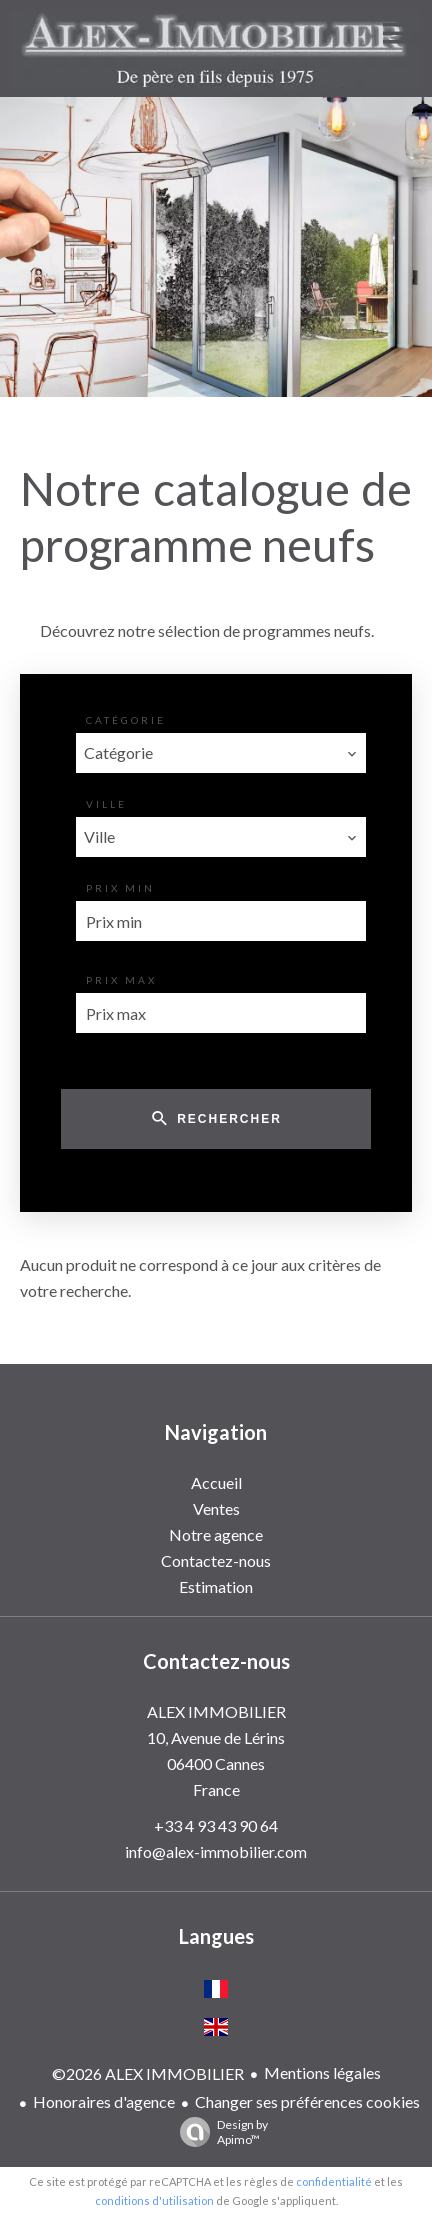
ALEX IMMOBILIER (216, 1711)
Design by (219, 2132)
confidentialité (334, 2181)
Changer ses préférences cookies (307, 2101)
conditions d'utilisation (154, 2200)
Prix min (120, 888)
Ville (106, 804)
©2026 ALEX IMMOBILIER (148, 2073)
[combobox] (221, 753)
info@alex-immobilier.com (216, 1851)
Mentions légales (322, 2072)
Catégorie (126, 720)
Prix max (121, 980)
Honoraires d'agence (104, 2101)
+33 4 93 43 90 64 (216, 1825)
